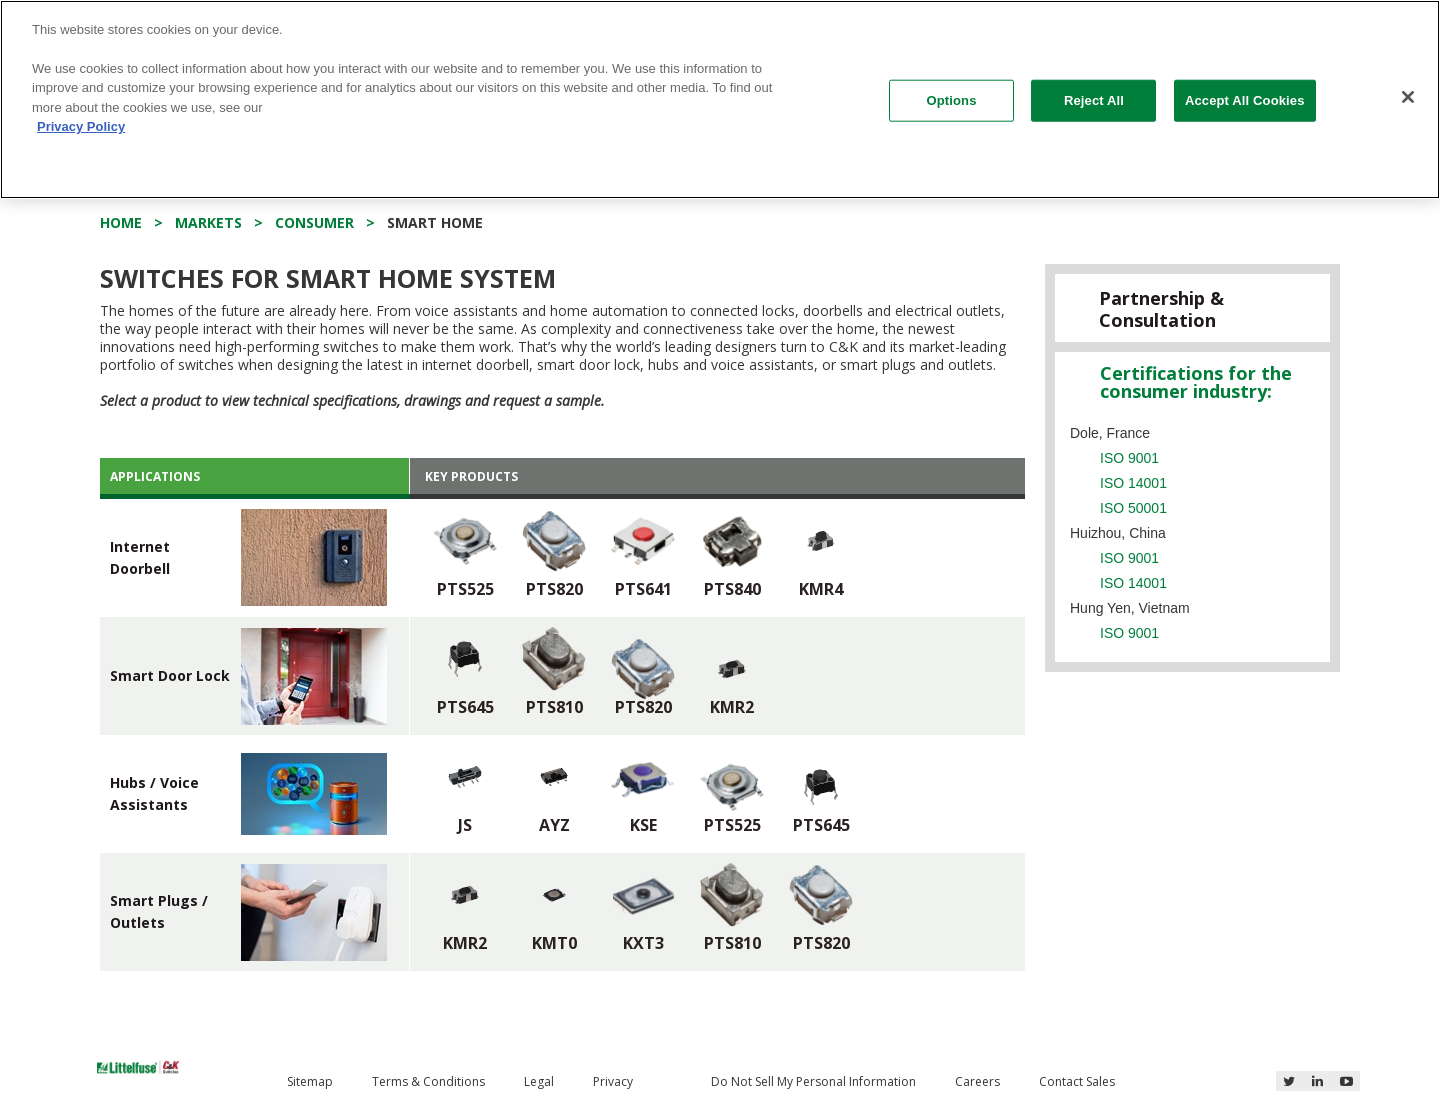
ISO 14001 (1133, 483)
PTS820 (554, 589)
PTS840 (732, 589)
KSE (643, 825)
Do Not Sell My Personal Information (813, 1081)
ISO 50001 (1133, 508)
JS (465, 825)
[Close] (1408, 85)
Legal (539, 1081)
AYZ (554, 825)
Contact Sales (1077, 1081)
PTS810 (554, 707)
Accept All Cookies (1245, 87)
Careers (977, 1081)
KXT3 (643, 943)
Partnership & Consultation (1161, 309)
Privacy (613, 1081)
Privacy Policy (81, 114)
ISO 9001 (1129, 458)
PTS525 (465, 589)
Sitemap (310, 1081)
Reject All (1094, 87)
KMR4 (821, 589)
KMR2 (732, 707)
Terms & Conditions (428, 1081)
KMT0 (554, 943)
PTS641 (643, 589)
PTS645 (465, 707)
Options (952, 87)
